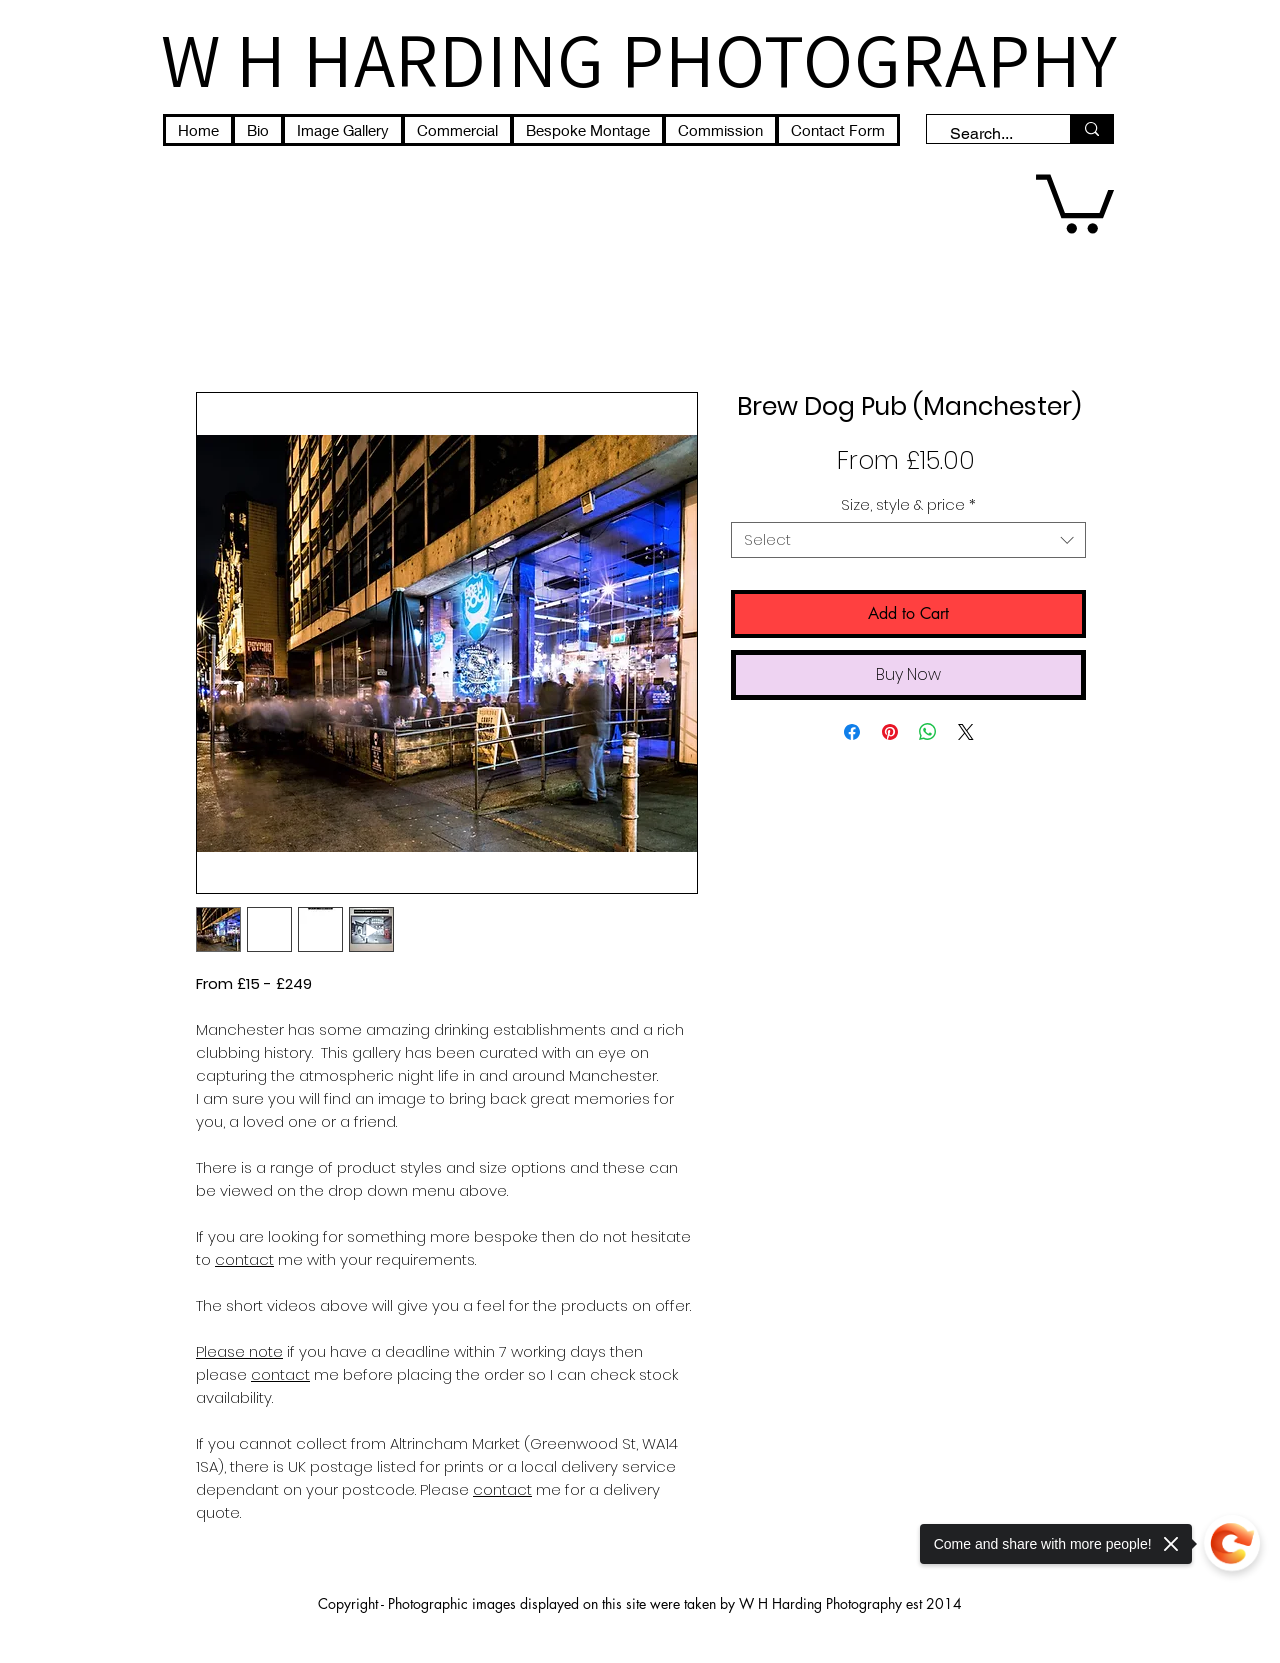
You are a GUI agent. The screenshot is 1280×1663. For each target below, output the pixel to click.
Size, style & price (908, 505)
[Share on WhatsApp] (928, 732)
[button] (1075, 200)
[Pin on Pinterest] (890, 732)
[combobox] (908, 540)
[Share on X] (966, 732)
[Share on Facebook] (852, 732)
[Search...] (989, 134)
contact (502, 1489)
